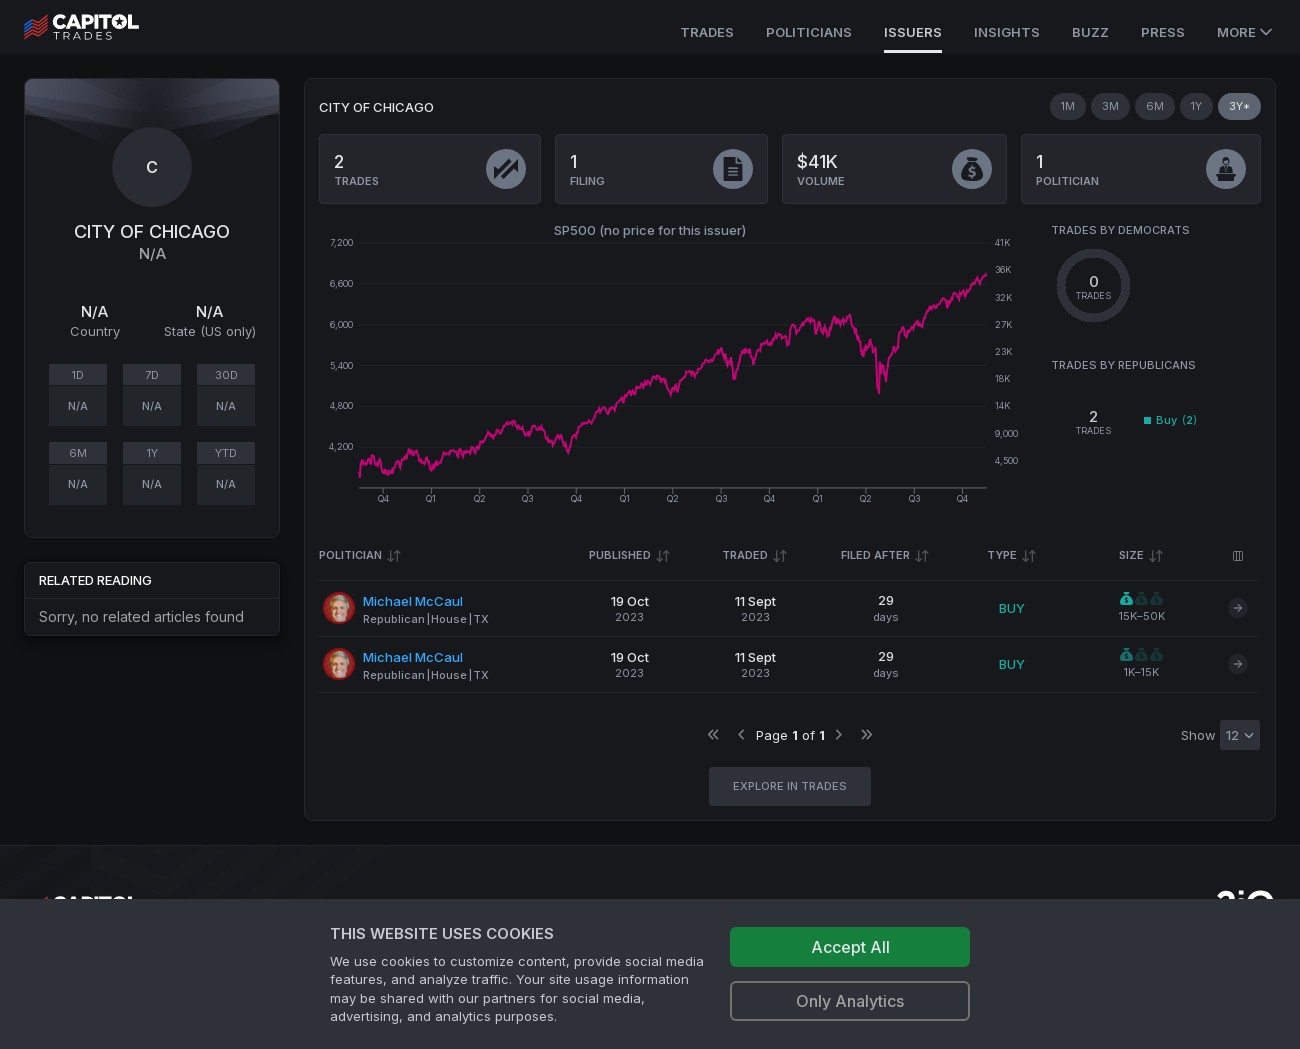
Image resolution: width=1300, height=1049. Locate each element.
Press (1163, 32)
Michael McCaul (413, 601)
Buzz (1090, 32)
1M (1068, 106)
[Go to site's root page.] (103, 27)
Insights (1007, 32)
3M (1110, 106)
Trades (707, 32)
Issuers (913, 32)
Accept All (850, 947)
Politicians (809, 32)
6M (1155, 106)
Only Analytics (850, 1001)
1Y (1196, 106)
